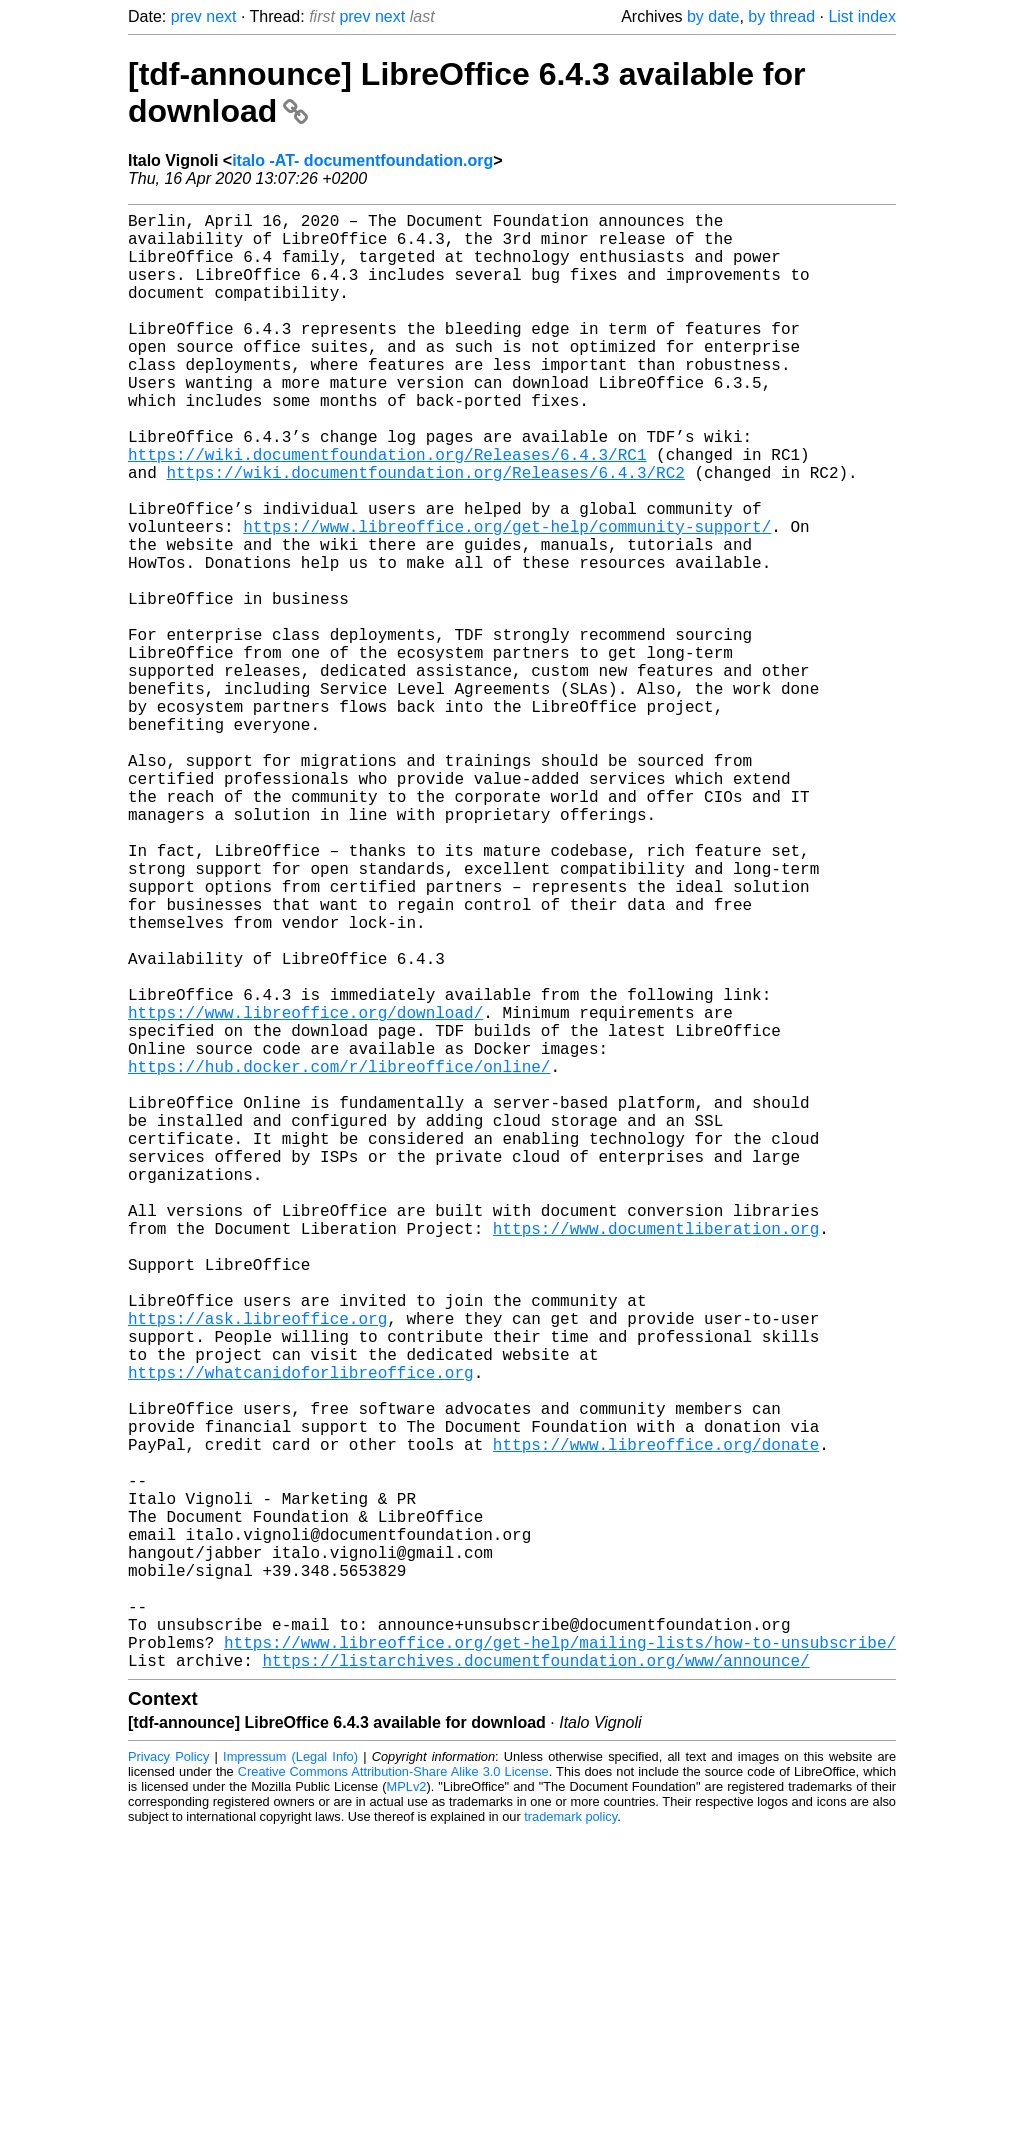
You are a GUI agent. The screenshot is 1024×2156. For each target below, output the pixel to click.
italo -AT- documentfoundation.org (362, 160)
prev (186, 16)
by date (713, 16)
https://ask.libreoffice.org (257, 1566)
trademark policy (570, 2140)
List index (862, 16)
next (221, 16)
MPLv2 (407, 2110)
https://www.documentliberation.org (656, 1456)
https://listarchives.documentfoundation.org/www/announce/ (535, 1984)
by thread (781, 16)
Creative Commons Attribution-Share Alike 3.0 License (393, 2095)
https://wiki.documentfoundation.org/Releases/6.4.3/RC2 (425, 532)
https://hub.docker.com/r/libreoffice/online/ (339, 1258)
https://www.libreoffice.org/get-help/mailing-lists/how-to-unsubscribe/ (560, 1962)
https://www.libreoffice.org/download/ (305, 1192)
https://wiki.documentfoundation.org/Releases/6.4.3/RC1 (387, 510)
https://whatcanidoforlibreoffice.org (301, 1632)
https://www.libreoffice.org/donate (656, 1720)
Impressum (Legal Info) (290, 2080)
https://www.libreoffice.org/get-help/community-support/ (507, 598)
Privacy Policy (168, 2080)
